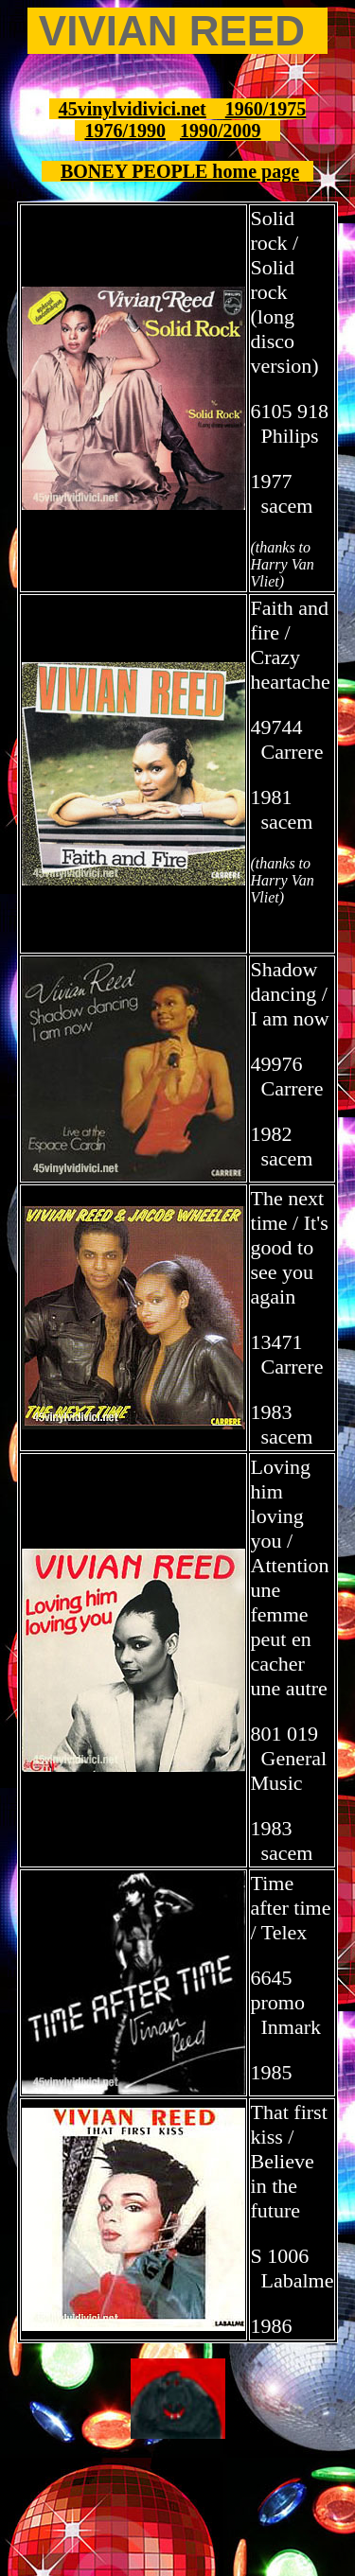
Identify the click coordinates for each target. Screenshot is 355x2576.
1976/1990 (125, 130)
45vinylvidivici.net (132, 108)
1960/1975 (266, 108)
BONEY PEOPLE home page (180, 171)
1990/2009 (220, 130)
